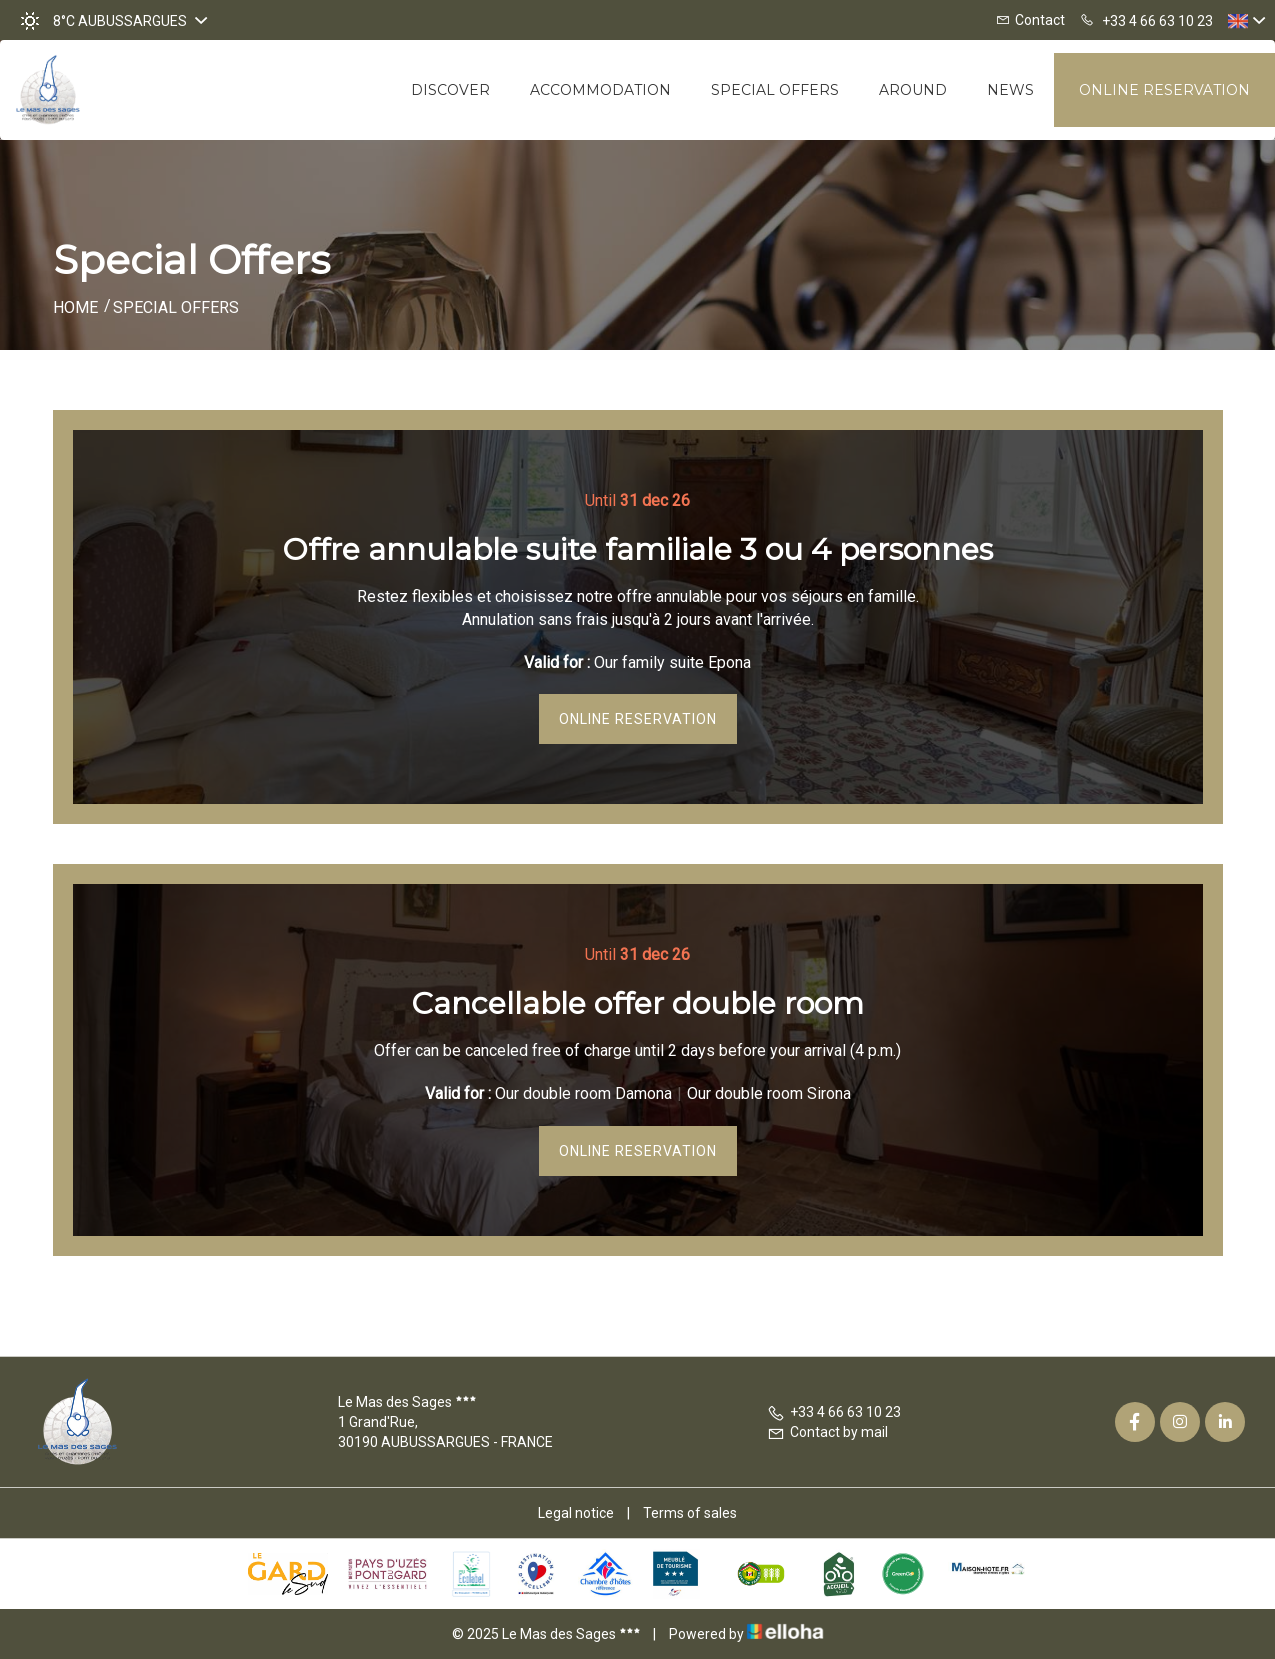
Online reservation (1164, 90)
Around (913, 90)
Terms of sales (690, 1513)
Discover (450, 90)
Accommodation (600, 90)
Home (75, 307)
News (1010, 90)
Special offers (775, 90)
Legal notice (576, 1513)
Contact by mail (827, 1432)
